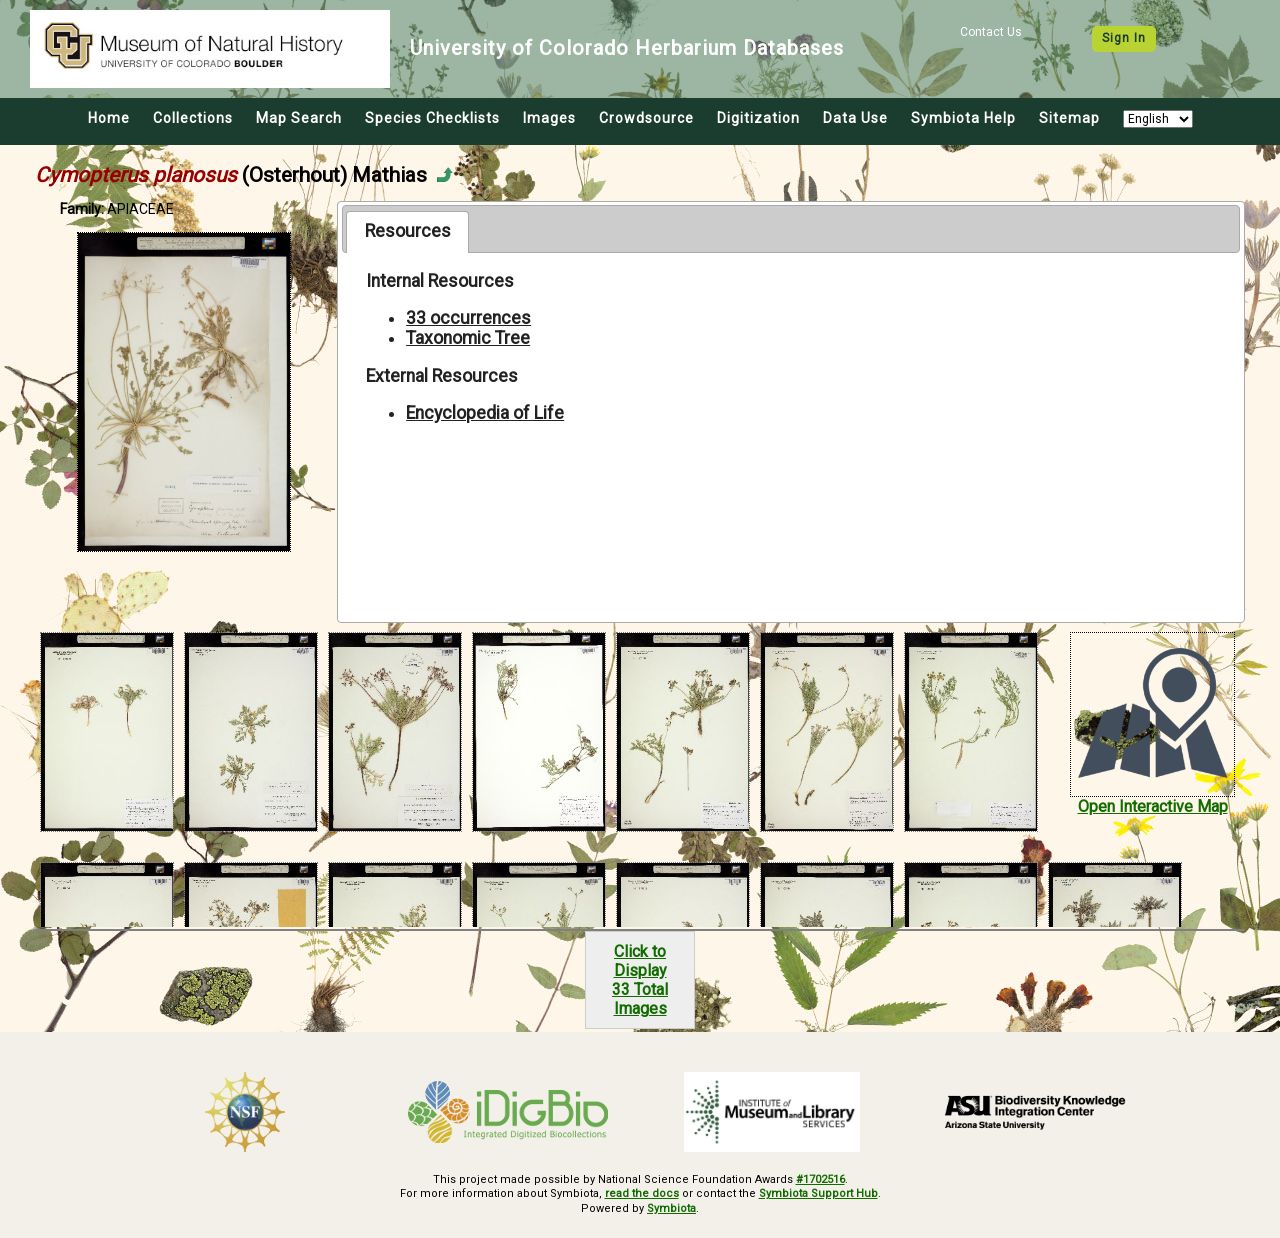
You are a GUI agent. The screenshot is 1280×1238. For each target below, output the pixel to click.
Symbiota (671, 1208)
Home (109, 118)
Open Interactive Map (1153, 806)
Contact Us (991, 32)
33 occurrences (468, 318)
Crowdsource (646, 118)
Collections (193, 118)
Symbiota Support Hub (818, 1193)
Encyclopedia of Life (485, 413)
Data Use (855, 118)
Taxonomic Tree (468, 338)
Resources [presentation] (408, 231)
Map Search (299, 118)
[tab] (407, 232)
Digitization (758, 118)
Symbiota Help (963, 118)
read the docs (642, 1193)
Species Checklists (432, 118)
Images (549, 118)
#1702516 (820, 1179)
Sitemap (1069, 118)
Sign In (1124, 38)
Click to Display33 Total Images (640, 980)
